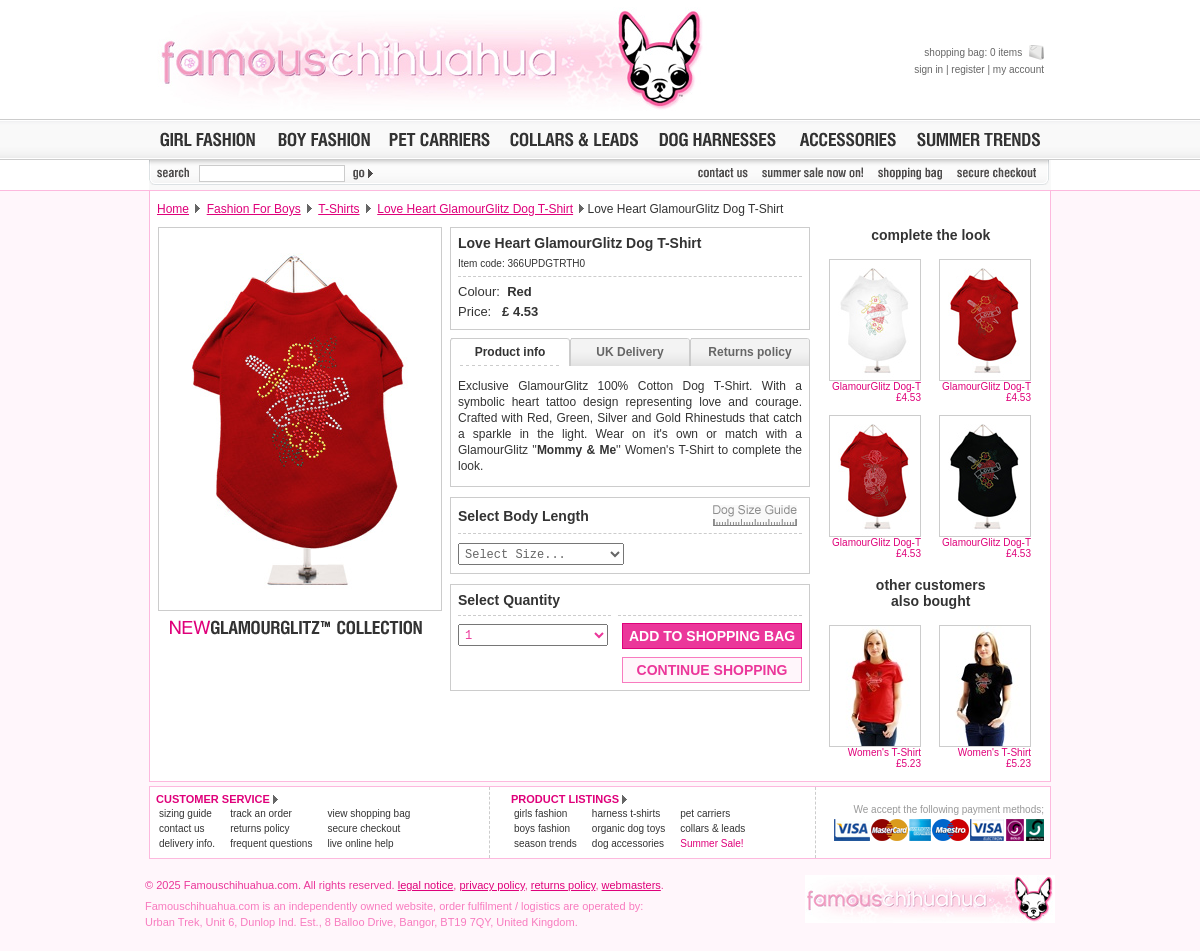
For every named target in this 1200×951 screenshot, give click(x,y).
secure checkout (363, 828)
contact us (182, 828)
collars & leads (712, 828)
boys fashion (542, 828)
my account (1018, 69)
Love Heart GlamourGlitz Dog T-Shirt (475, 209)
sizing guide (185, 813)
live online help (360, 843)
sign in (928, 69)
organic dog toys (628, 828)
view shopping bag (368, 813)
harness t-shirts (626, 813)
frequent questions (271, 843)
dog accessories (628, 843)
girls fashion (540, 813)
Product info (510, 352)
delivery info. (187, 843)
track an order (261, 813)
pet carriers (705, 813)
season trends (545, 843)
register (967, 69)
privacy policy (491, 885)
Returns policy (749, 352)
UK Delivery (629, 352)
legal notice (426, 885)
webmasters (631, 885)
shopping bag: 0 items (984, 52)
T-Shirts (338, 209)
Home (173, 209)
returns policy (259, 828)
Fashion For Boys (254, 209)
